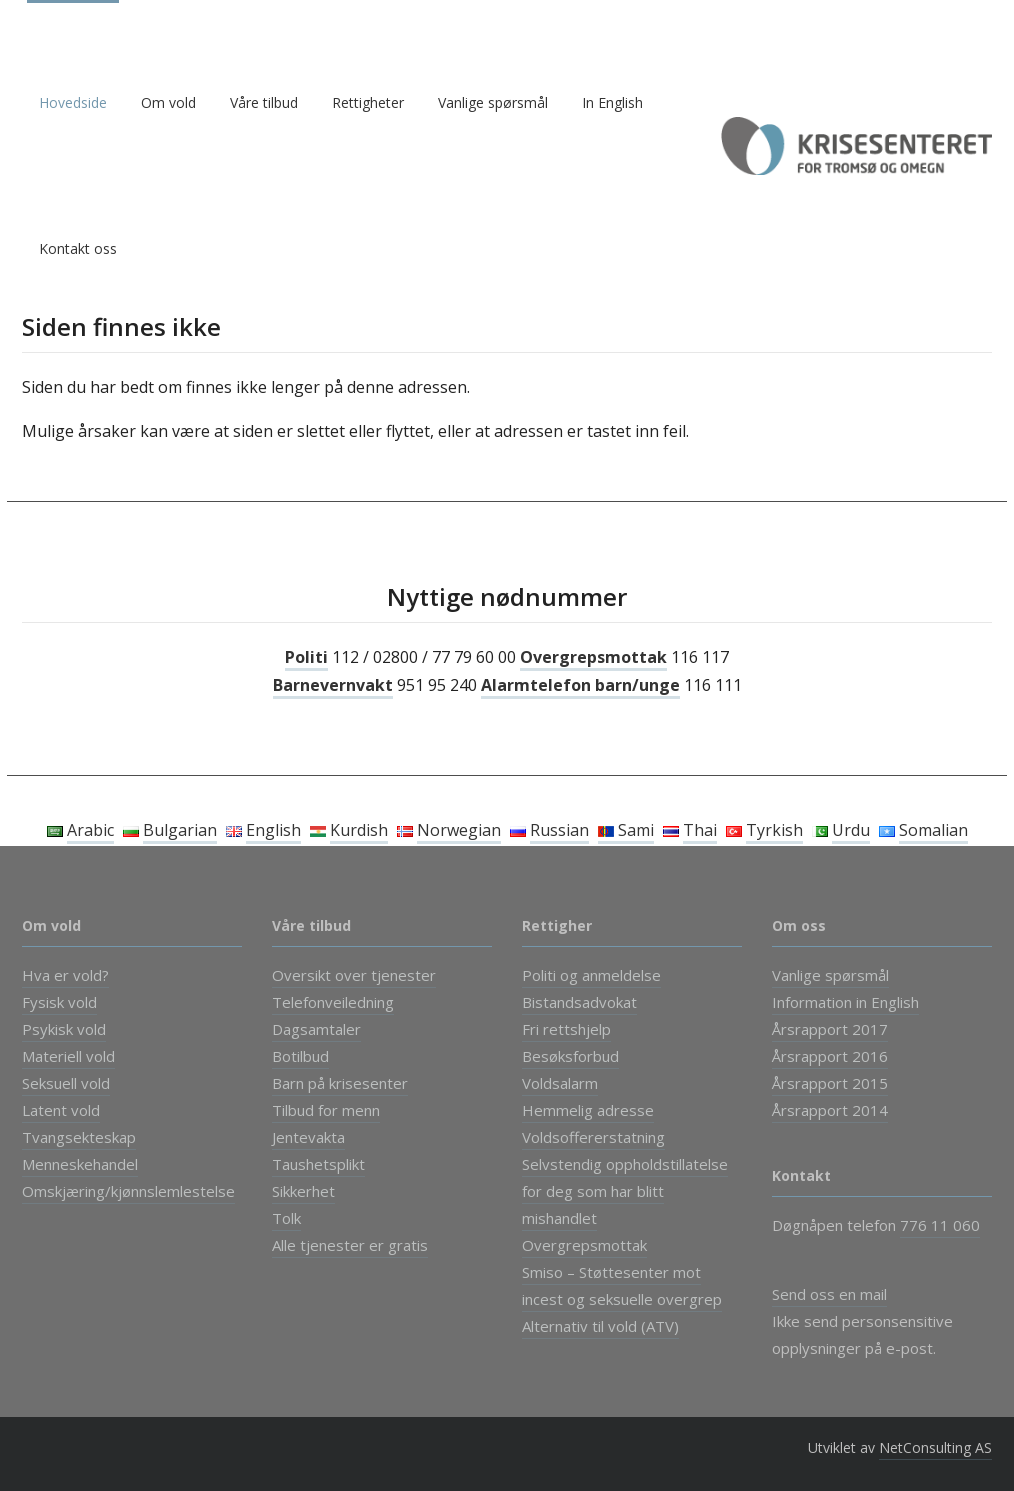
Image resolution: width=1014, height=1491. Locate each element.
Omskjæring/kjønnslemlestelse (128, 1191)
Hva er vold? (65, 975)
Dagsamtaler (316, 1029)
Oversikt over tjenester (354, 975)
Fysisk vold (59, 1002)
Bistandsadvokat (579, 1002)
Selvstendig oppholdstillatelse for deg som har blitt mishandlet (625, 1191)
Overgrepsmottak (593, 657)
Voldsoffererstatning (593, 1137)
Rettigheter (368, 102)
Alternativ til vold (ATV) (600, 1326)
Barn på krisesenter (340, 1083)
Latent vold (61, 1110)
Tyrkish (774, 830)
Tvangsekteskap (79, 1137)
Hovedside (73, 102)
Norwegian (459, 830)
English (273, 830)
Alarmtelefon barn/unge (580, 685)
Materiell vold (68, 1056)
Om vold (168, 102)
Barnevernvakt (333, 685)
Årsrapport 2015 (830, 1083)
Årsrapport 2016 (830, 1056)
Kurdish (359, 830)
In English (612, 102)
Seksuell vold (66, 1083)
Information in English (845, 1002)
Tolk (286, 1218)
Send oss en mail (829, 1294)
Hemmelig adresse (588, 1110)
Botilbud (300, 1056)
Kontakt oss (78, 248)
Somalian (933, 830)
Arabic (90, 830)
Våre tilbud (264, 102)
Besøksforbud (570, 1056)
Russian (559, 830)
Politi (306, 657)
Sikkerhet (303, 1191)
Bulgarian (180, 830)
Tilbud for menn (326, 1110)
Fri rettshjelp (566, 1029)
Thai (700, 830)
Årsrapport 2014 (830, 1110)
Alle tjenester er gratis (350, 1245)
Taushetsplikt (318, 1164)
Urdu (851, 830)
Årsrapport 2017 (830, 1029)
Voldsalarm (560, 1083)
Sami (626, 830)
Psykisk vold (64, 1029)
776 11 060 (940, 1225)
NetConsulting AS (935, 1447)
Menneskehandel (80, 1164)
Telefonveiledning (333, 1002)
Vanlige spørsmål (493, 102)
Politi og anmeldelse (591, 975)
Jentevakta (308, 1137)
